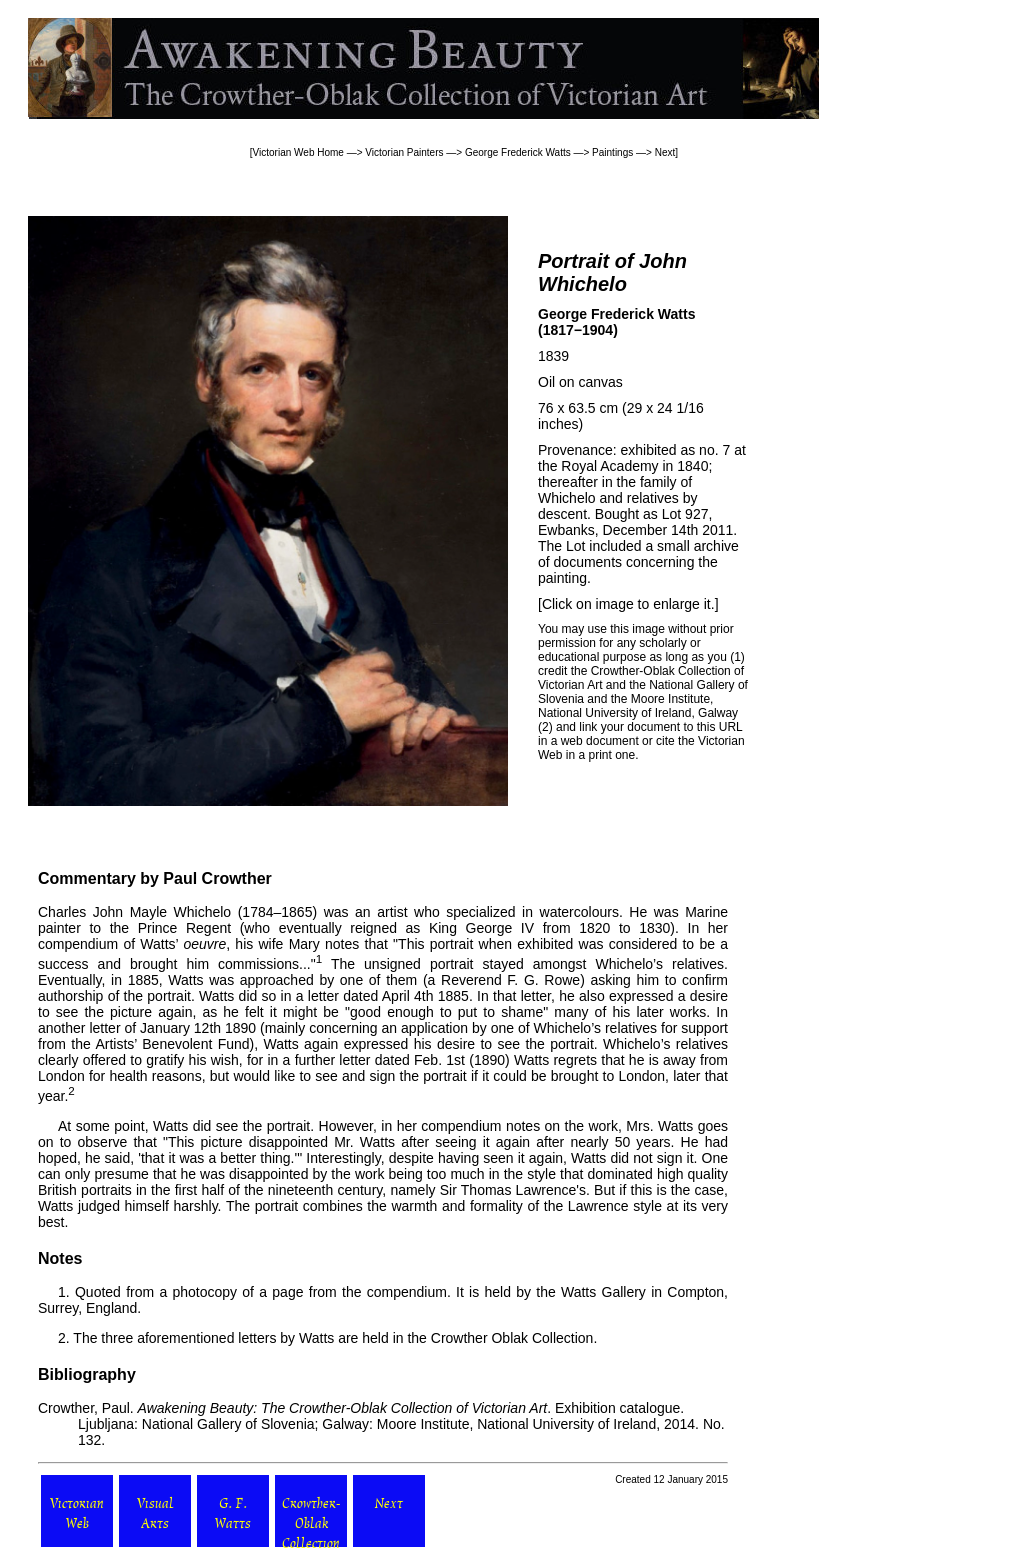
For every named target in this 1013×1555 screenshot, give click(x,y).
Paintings (612, 152)
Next (665, 152)
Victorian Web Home (298, 152)
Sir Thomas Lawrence (508, 1190)
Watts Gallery (603, 1292)
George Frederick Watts (518, 152)
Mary (304, 944)
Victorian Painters (404, 152)
